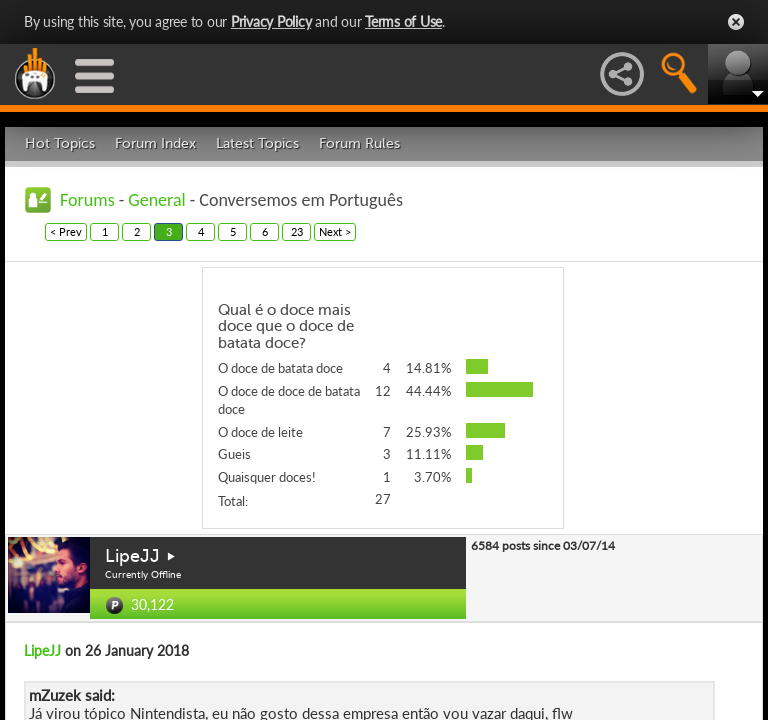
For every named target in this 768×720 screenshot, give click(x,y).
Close (736, 22)
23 (297, 231)
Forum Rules (359, 143)
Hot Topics (60, 143)
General (156, 200)
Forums (87, 200)
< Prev (66, 231)
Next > (335, 231)
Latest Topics (257, 143)
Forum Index (155, 143)
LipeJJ (132, 556)
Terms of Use (403, 21)
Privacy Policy (271, 21)
